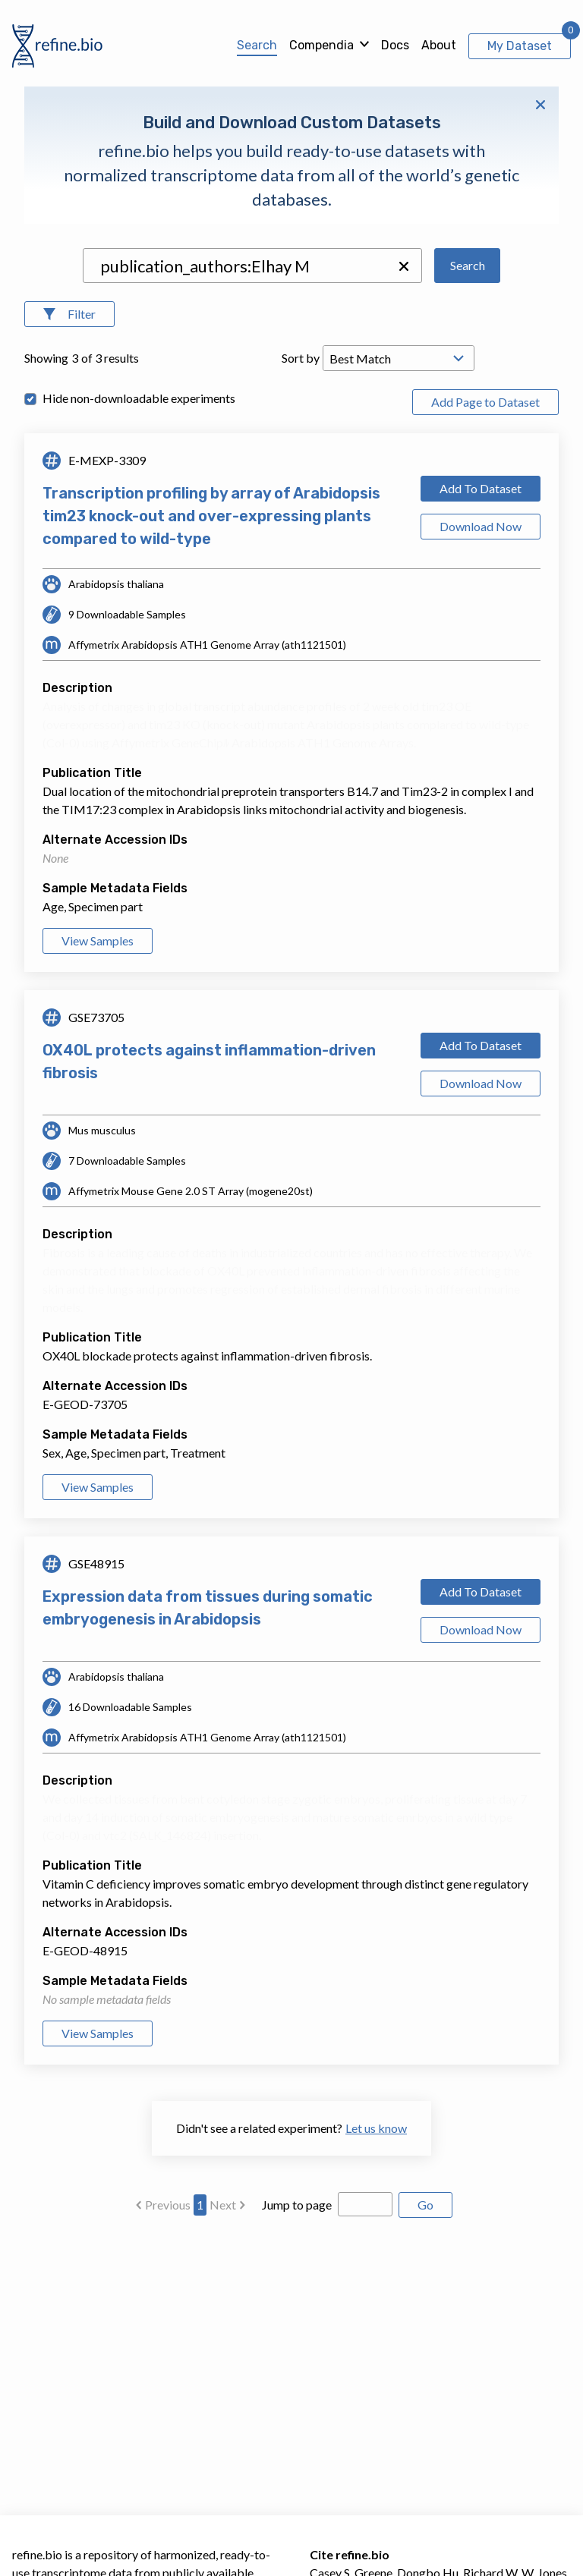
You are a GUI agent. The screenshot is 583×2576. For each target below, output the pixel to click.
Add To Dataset (481, 488)
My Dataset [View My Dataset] (519, 46)
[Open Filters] (69, 314)
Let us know (376, 2128)
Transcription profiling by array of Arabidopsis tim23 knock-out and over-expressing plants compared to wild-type (211, 516)
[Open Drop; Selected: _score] (398, 358)
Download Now (481, 526)
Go (425, 2204)
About (438, 45)
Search (257, 45)
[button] (404, 266)
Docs (395, 45)
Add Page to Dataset (485, 402)
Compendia (321, 45)
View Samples (97, 940)
